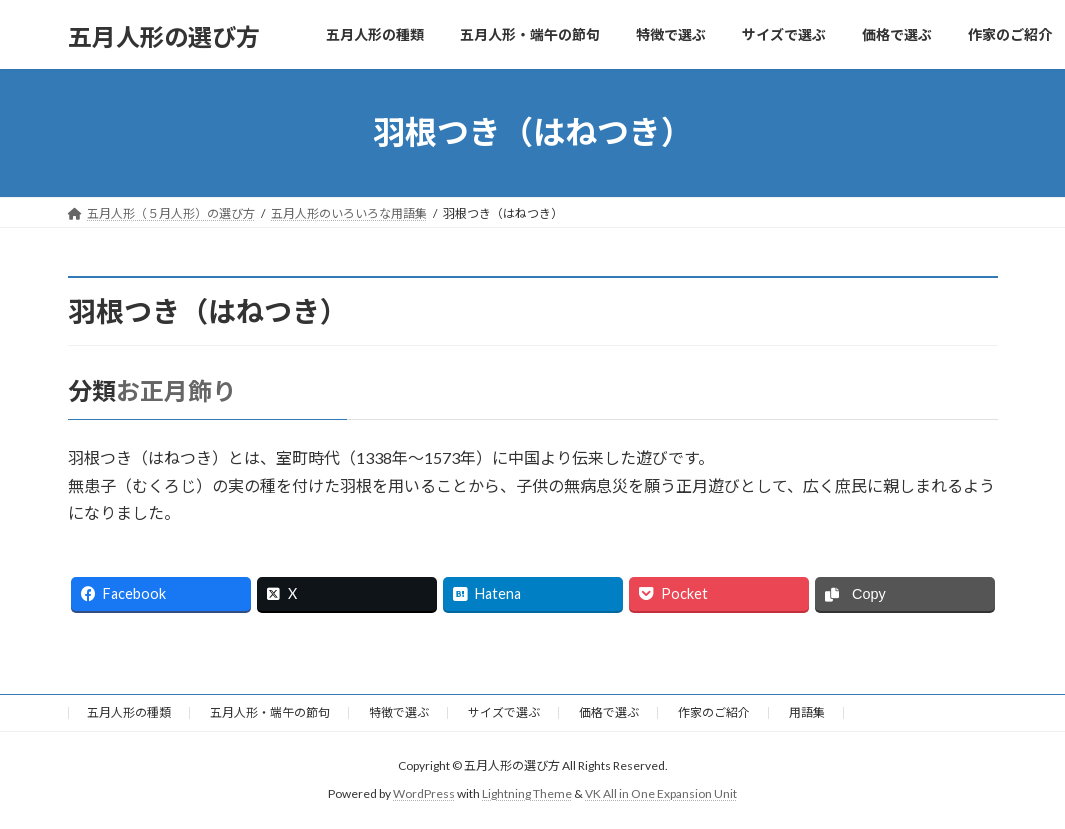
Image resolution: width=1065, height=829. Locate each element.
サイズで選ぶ (504, 712)
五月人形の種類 (129, 712)
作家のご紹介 (714, 712)
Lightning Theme (527, 794)
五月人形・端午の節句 (270, 712)
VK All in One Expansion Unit (661, 794)
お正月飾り (176, 390)
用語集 (807, 712)
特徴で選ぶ (399, 712)
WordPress (424, 794)
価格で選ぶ (609, 712)
